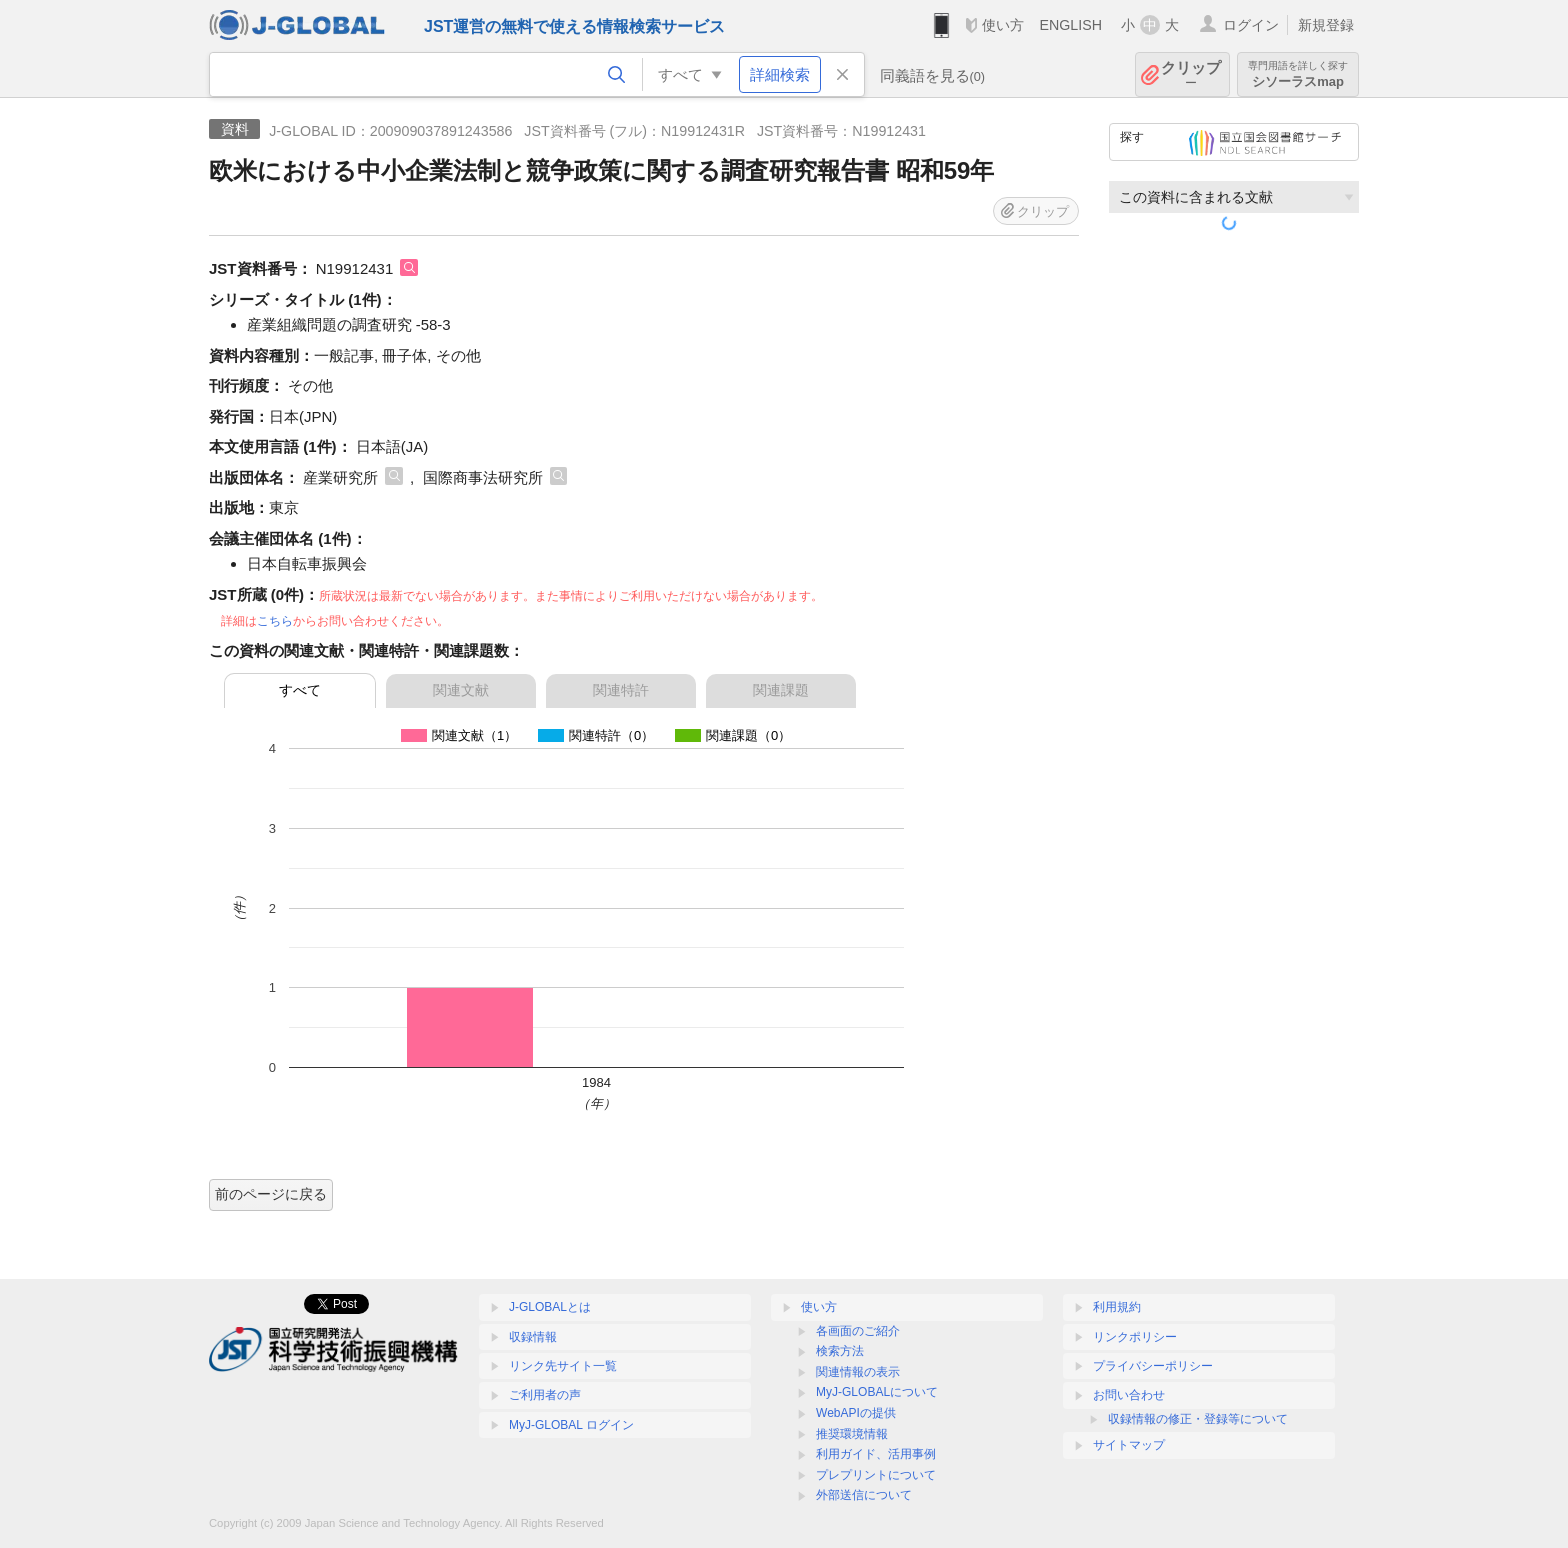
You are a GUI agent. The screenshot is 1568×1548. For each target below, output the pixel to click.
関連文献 (461, 690)
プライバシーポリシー (1153, 1366)
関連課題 (781, 690)
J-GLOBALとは (550, 1307)
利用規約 (1117, 1307)
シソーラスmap (1298, 74)
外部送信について (864, 1495)
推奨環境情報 (852, 1434)
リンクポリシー (1135, 1337)
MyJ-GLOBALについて (877, 1392)
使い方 (1003, 25)
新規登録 (1326, 25)
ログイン (1251, 25)
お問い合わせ (1129, 1395)
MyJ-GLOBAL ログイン (571, 1425)
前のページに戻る (271, 1194)
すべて (300, 690)
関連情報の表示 (858, 1372)
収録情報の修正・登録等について (1198, 1419)
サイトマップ (1129, 1445)
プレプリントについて (876, 1475)
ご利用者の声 (545, 1395)
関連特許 (621, 690)
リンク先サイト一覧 (563, 1366)
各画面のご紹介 (858, 1331)
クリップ (1191, 74)
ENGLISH (1070, 25)
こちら (275, 621)
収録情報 (533, 1337)
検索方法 (840, 1351)
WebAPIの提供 (856, 1413)
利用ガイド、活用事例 (876, 1454)
